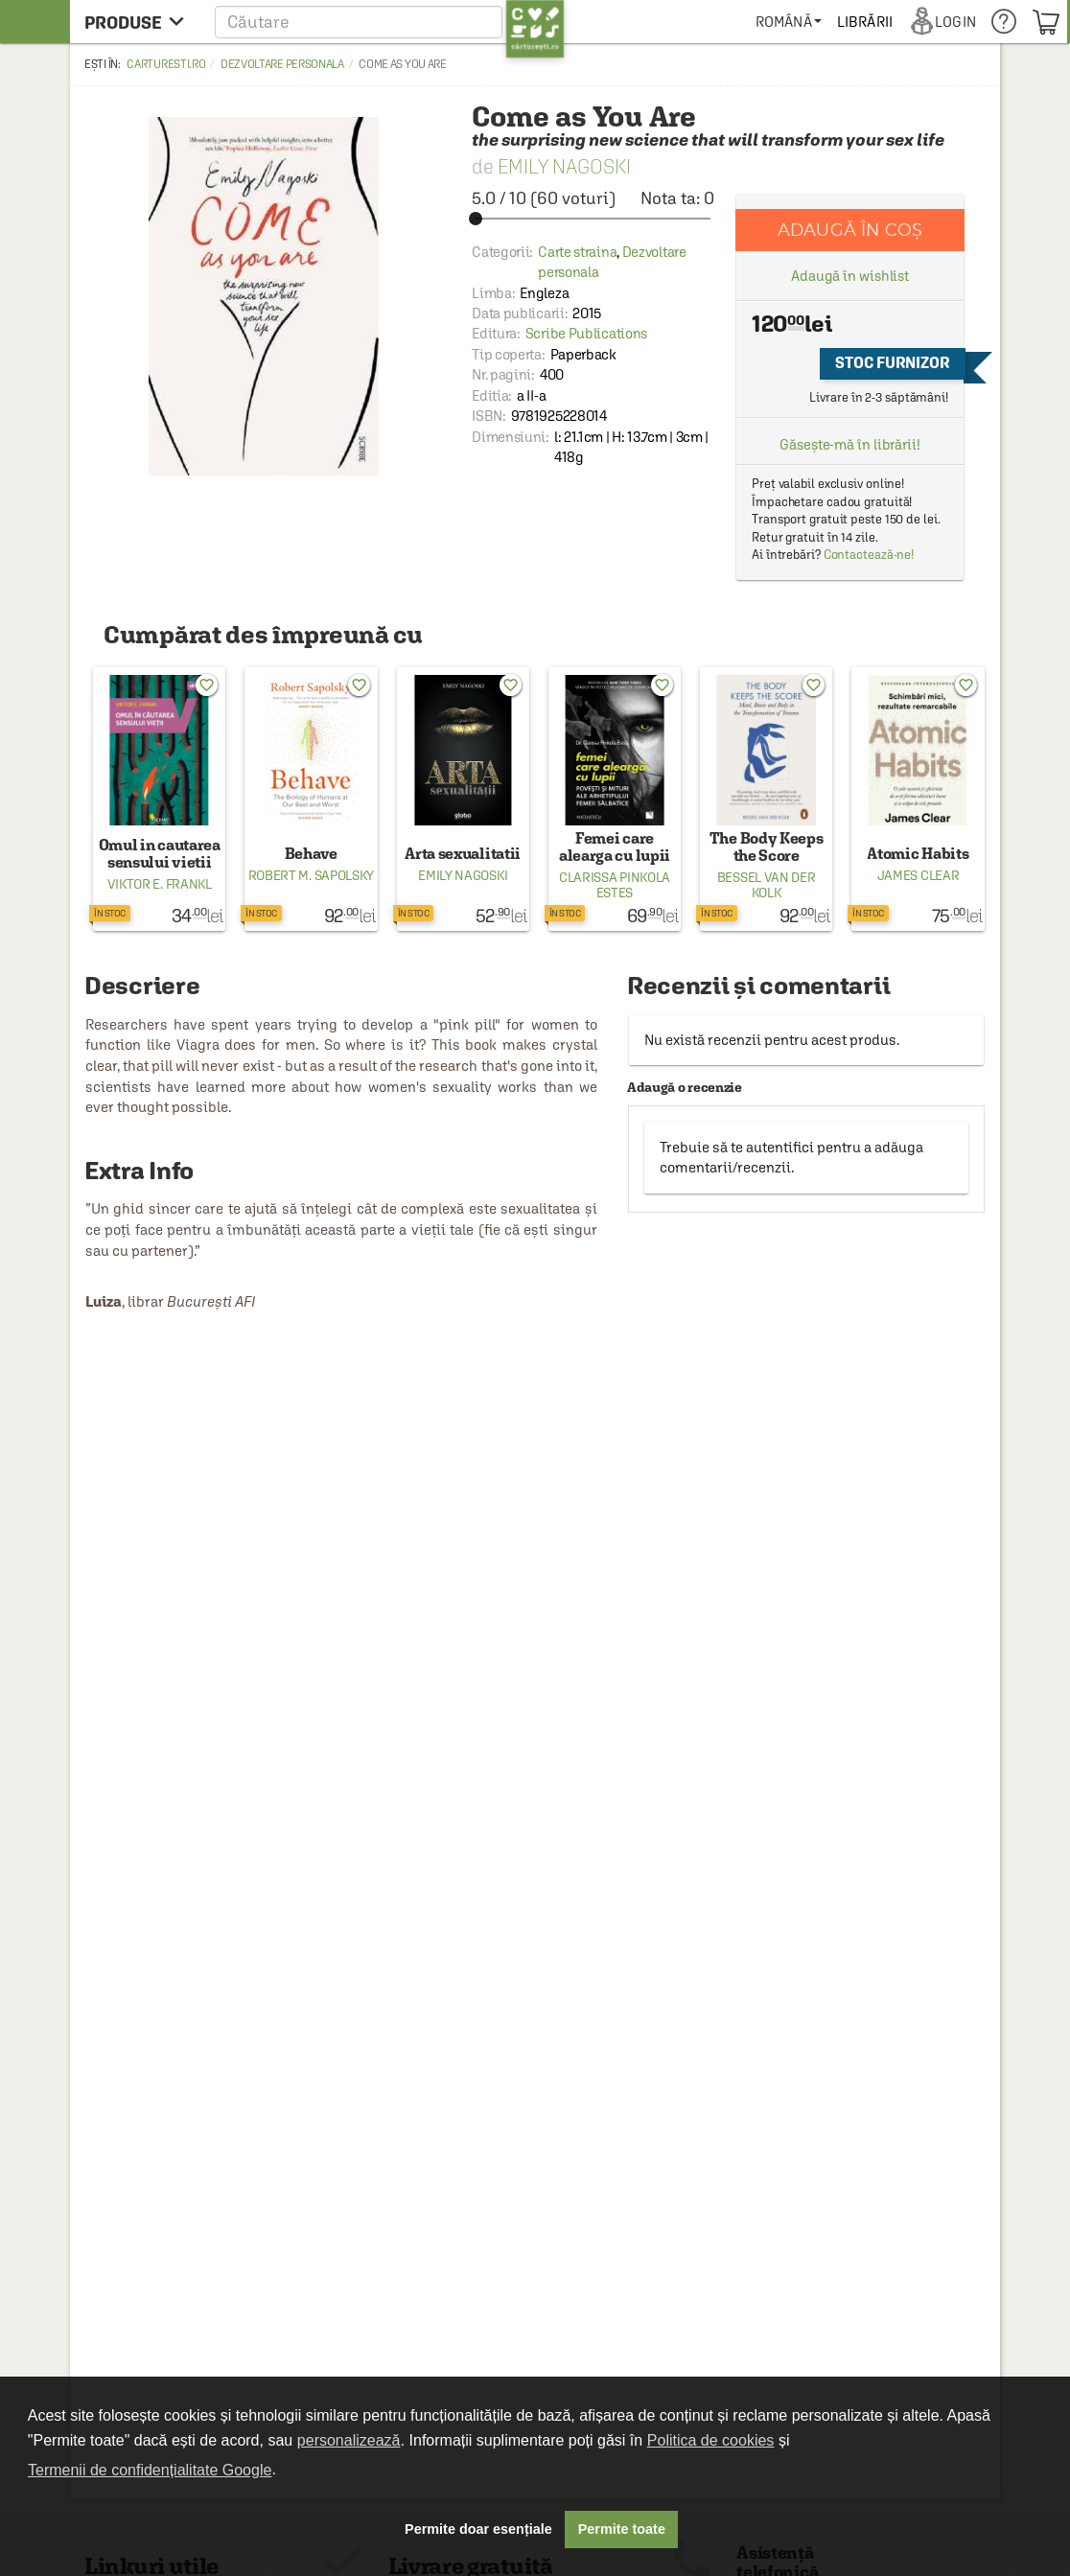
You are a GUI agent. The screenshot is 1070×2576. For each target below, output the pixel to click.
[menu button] (139, 21)
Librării (865, 21)
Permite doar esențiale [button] (478, 2529)
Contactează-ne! (869, 554)
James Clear (918, 875)
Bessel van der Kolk (766, 885)
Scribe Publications (586, 333)
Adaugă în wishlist (850, 275)
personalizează (349, 2440)
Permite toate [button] (621, 2529)
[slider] (593, 219)
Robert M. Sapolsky (311, 875)
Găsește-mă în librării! (849, 444)
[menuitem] (788, 21)
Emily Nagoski (564, 166)
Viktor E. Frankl (159, 884)
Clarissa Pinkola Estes (614, 885)
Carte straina (577, 252)
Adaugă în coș (850, 230)
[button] (390, 21)
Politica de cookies (711, 2440)
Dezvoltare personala (282, 64)
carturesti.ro (166, 64)
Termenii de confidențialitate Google (149, 2470)
